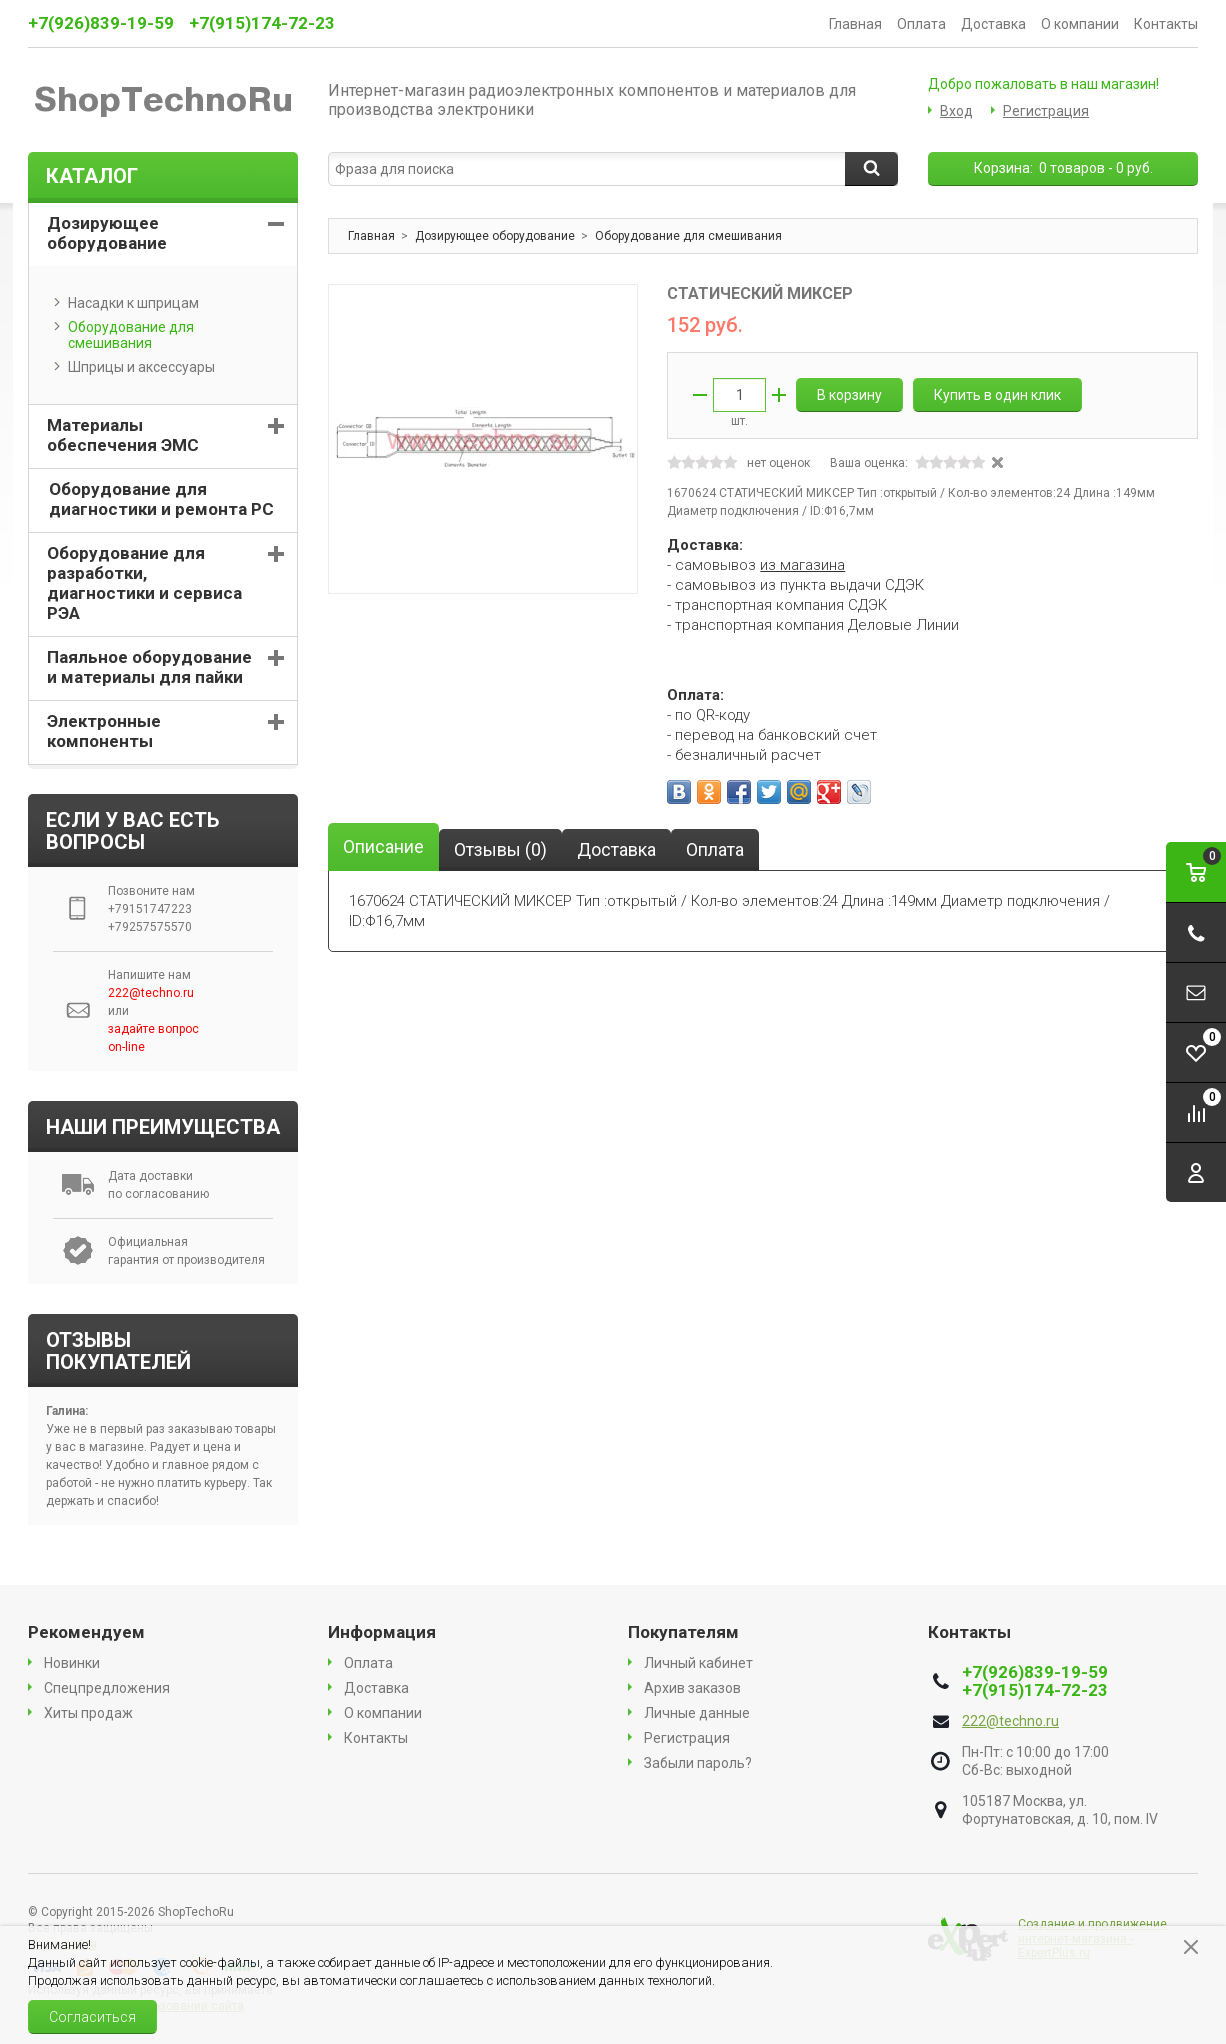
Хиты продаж (88, 1713)
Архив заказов (692, 1688)
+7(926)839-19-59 (101, 23)
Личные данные (697, 1713)
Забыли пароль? (698, 1763)
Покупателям (683, 1632)
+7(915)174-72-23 (262, 23)
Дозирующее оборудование (107, 233)
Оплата (921, 24)
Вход (956, 111)
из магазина (802, 565)
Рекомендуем (86, 1632)
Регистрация (1046, 111)
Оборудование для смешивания (124, 335)
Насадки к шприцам (126, 303)
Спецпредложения (107, 1688)
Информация (382, 1632)
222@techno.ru (1010, 1721)
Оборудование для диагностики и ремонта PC (161, 499)
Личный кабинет (698, 1663)
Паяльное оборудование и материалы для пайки (149, 667)
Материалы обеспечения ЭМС (123, 435)
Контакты (1166, 24)
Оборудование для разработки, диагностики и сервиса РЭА (144, 583)
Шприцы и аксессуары (134, 367)
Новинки (72, 1663)
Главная (855, 24)
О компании (1080, 24)
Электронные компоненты (104, 731)
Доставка (993, 24)
